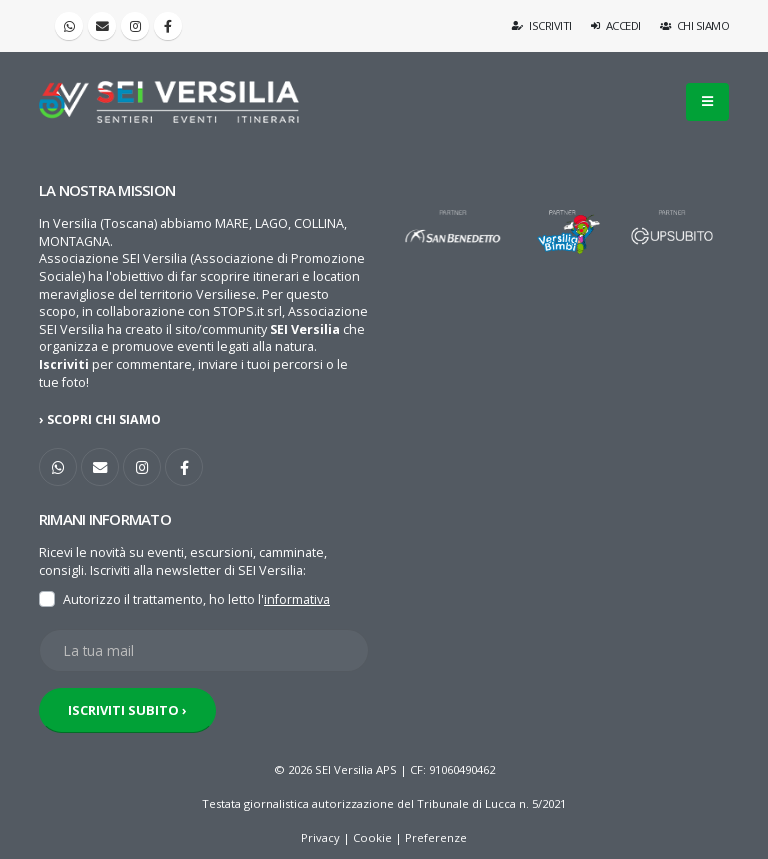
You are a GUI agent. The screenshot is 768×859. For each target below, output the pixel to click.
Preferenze (436, 837)
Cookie (372, 837)
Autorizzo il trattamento (133, 599)
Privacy (320, 837)
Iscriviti (542, 25)
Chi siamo (695, 25)
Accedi (616, 25)
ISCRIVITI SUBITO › (127, 710)
